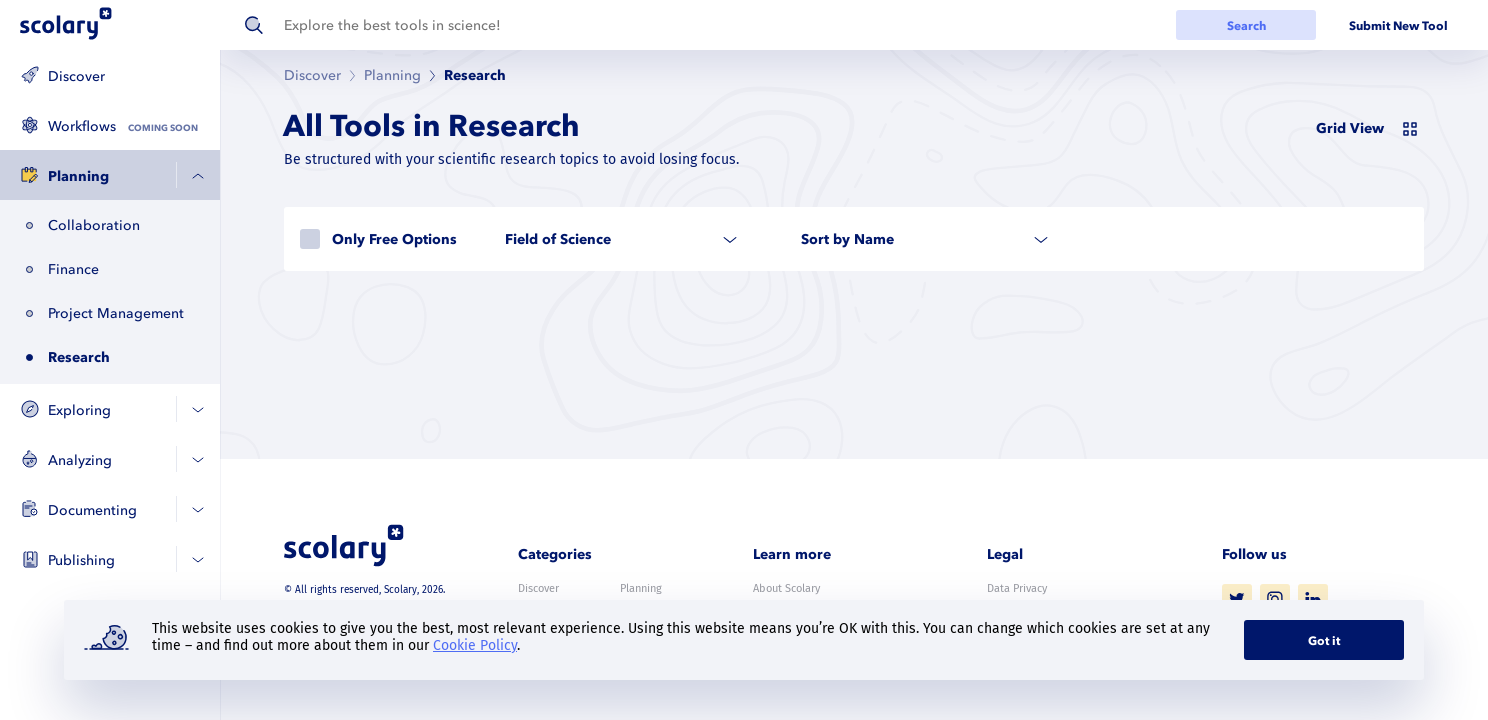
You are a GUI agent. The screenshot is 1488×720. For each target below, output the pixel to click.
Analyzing (80, 460)
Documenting (92, 510)
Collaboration (94, 225)
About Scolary (786, 588)
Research (79, 357)
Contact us (778, 616)
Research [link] (475, 75)
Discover (76, 76)
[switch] (1370, 127)
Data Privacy (1017, 588)
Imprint (1005, 644)
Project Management (116, 313)
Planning (78, 176)
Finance (73, 269)
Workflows (82, 126)
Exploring (79, 410)
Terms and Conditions (1040, 616)
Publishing (81, 560)
